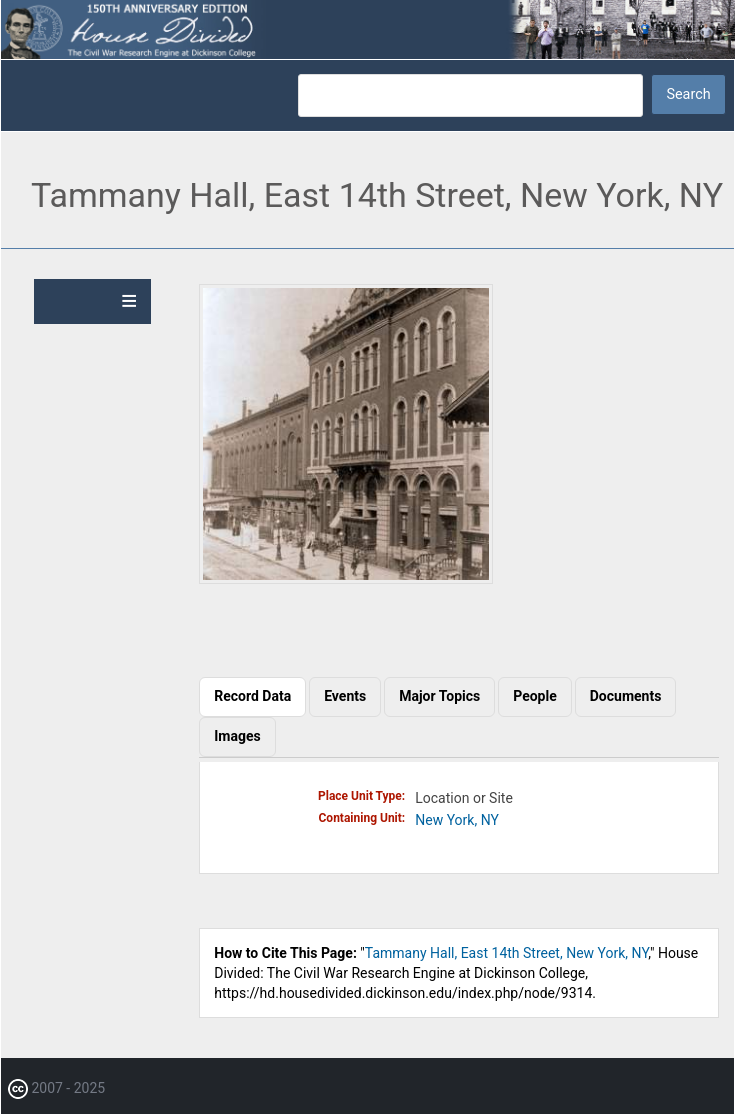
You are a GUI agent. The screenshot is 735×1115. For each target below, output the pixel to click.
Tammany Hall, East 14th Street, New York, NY (507, 953)
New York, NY (457, 820)
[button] (346, 579)
